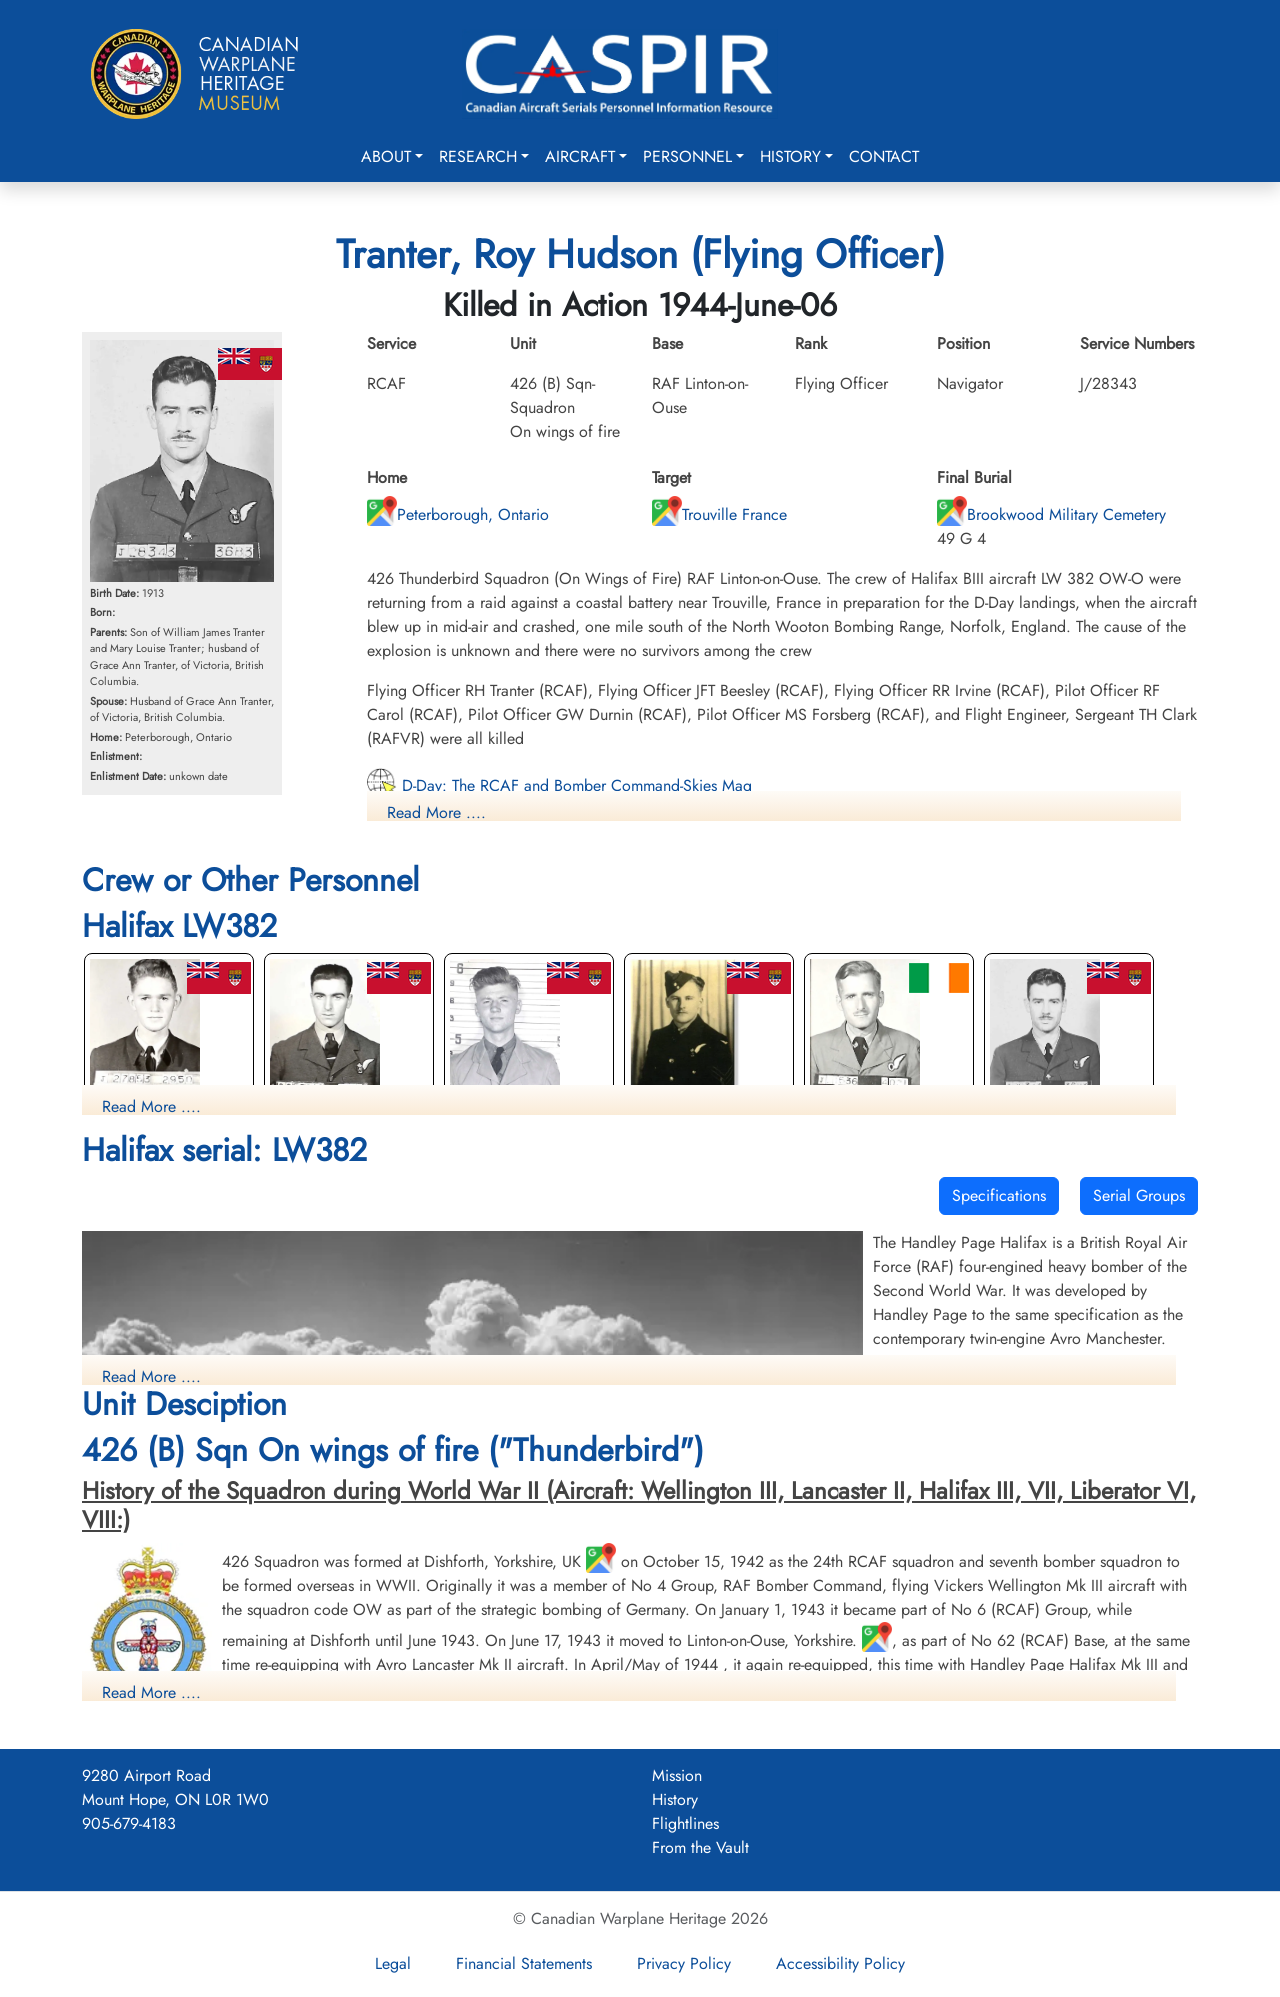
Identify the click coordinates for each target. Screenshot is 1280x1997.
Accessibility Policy (840, 1963)
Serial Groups (1139, 1195)
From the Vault (700, 1847)
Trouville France (719, 514)
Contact (884, 156)
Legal (393, 1963)
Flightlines (685, 1823)
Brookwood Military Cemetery (1051, 514)
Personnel (687, 156)
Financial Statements (524, 1963)
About (386, 156)
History (790, 156)
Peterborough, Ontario (458, 514)
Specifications (999, 1195)
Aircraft (580, 156)
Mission (677, 1775)
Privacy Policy (684, 1963)
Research (478, 156)
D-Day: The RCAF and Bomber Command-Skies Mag (559, 785)
